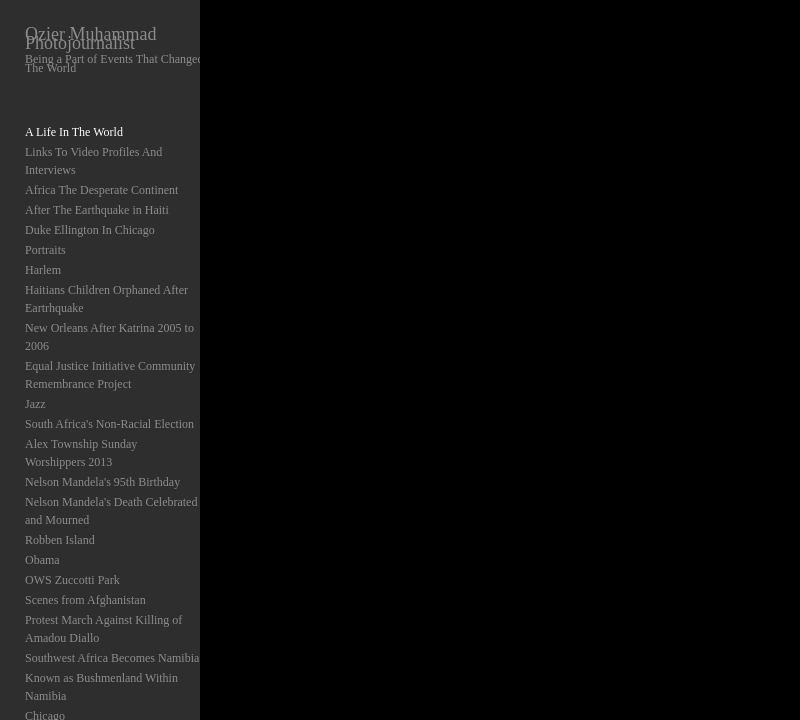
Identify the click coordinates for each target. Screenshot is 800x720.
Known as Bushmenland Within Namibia (101, 687)
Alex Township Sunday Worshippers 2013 (81, 453)
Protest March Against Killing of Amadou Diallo (103, 629)
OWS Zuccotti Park (72, 580)
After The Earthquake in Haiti (97, 210)
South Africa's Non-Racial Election (109, 424)
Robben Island (60, 540)
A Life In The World (74, 132)
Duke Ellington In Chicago (90, 230)
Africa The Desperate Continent (101, 190)
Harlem (43, 270)
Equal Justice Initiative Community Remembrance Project (110, 375)
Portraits (45, 250)
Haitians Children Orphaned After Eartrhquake (106, 299)
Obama (42, 560)
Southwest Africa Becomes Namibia (112, 658)
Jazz (35, 404)
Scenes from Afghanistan (85, 600)
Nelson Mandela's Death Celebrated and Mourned (111, 511)
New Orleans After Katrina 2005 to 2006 (109, 337)
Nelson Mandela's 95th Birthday (102, 482)
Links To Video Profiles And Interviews (93, 161)
